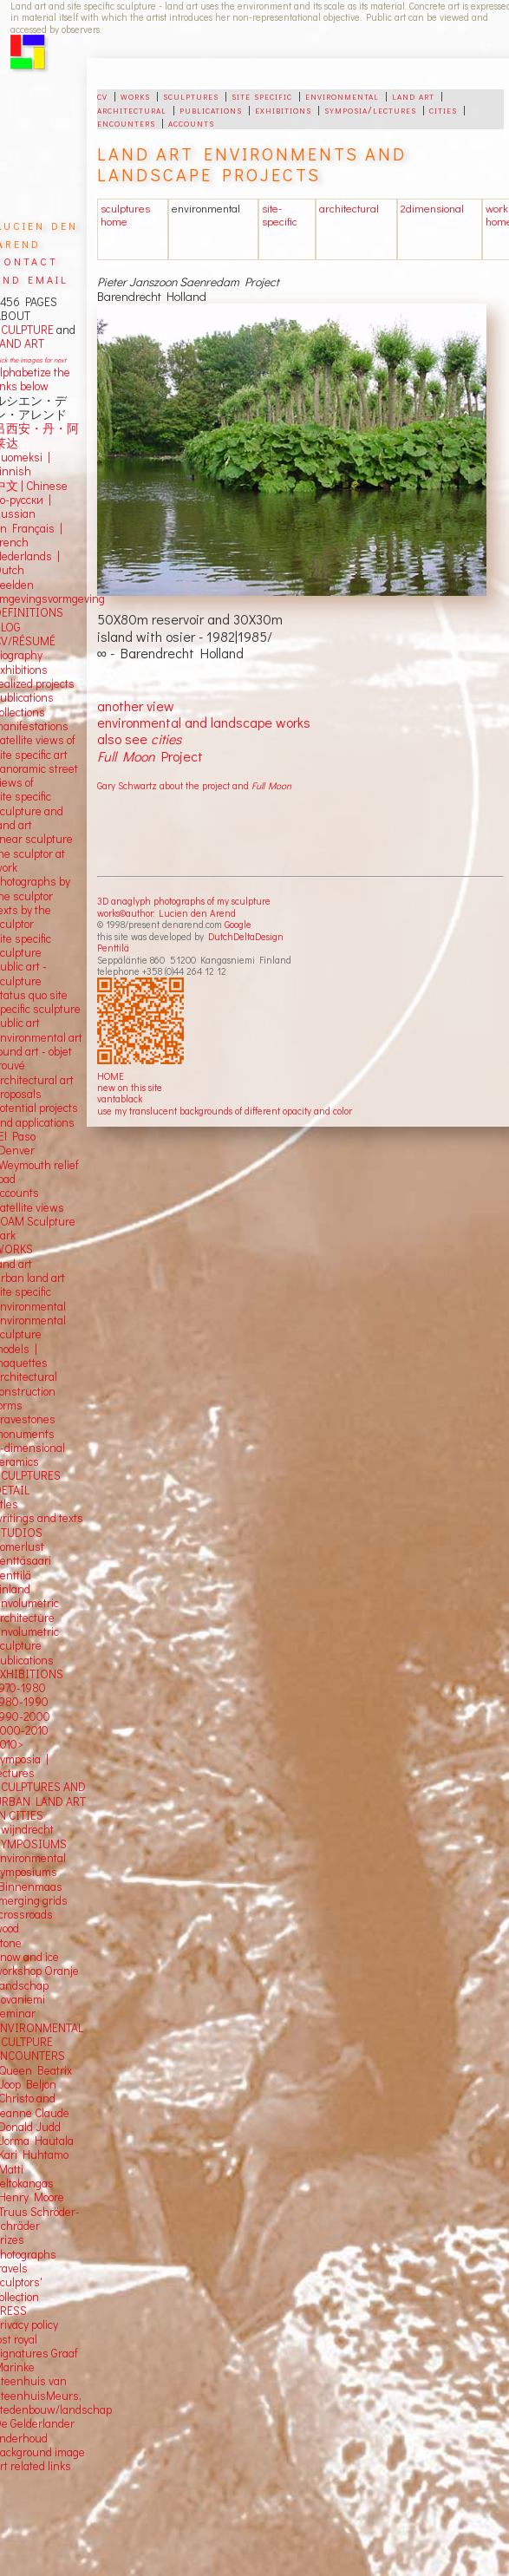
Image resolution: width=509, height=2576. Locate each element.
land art (413, 95)
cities (443, 109)
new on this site (129, 1087)
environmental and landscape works (203, 722)
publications (210, 109)
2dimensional (432, 208)
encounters (126, 122)
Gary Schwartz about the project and (194, 785)
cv (102, 95)
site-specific (279, 214)
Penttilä (113, 947)
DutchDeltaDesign (246, 936)
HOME (110, 1075)
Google (238, 924)
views (50, 1207)
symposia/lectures (370, 109)
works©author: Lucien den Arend (166, 912)
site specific (262, 95)
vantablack (119, 1098)
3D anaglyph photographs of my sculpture (184, 900)
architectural (131, 109)
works (135, 95)
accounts (191, 122)
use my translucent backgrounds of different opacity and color (224, 1110)
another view (135, 705)
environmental (342, 95)
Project (150, 756)
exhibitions (283, 109)
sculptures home (125, 214)
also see (139, 738)
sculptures (191, 95)
